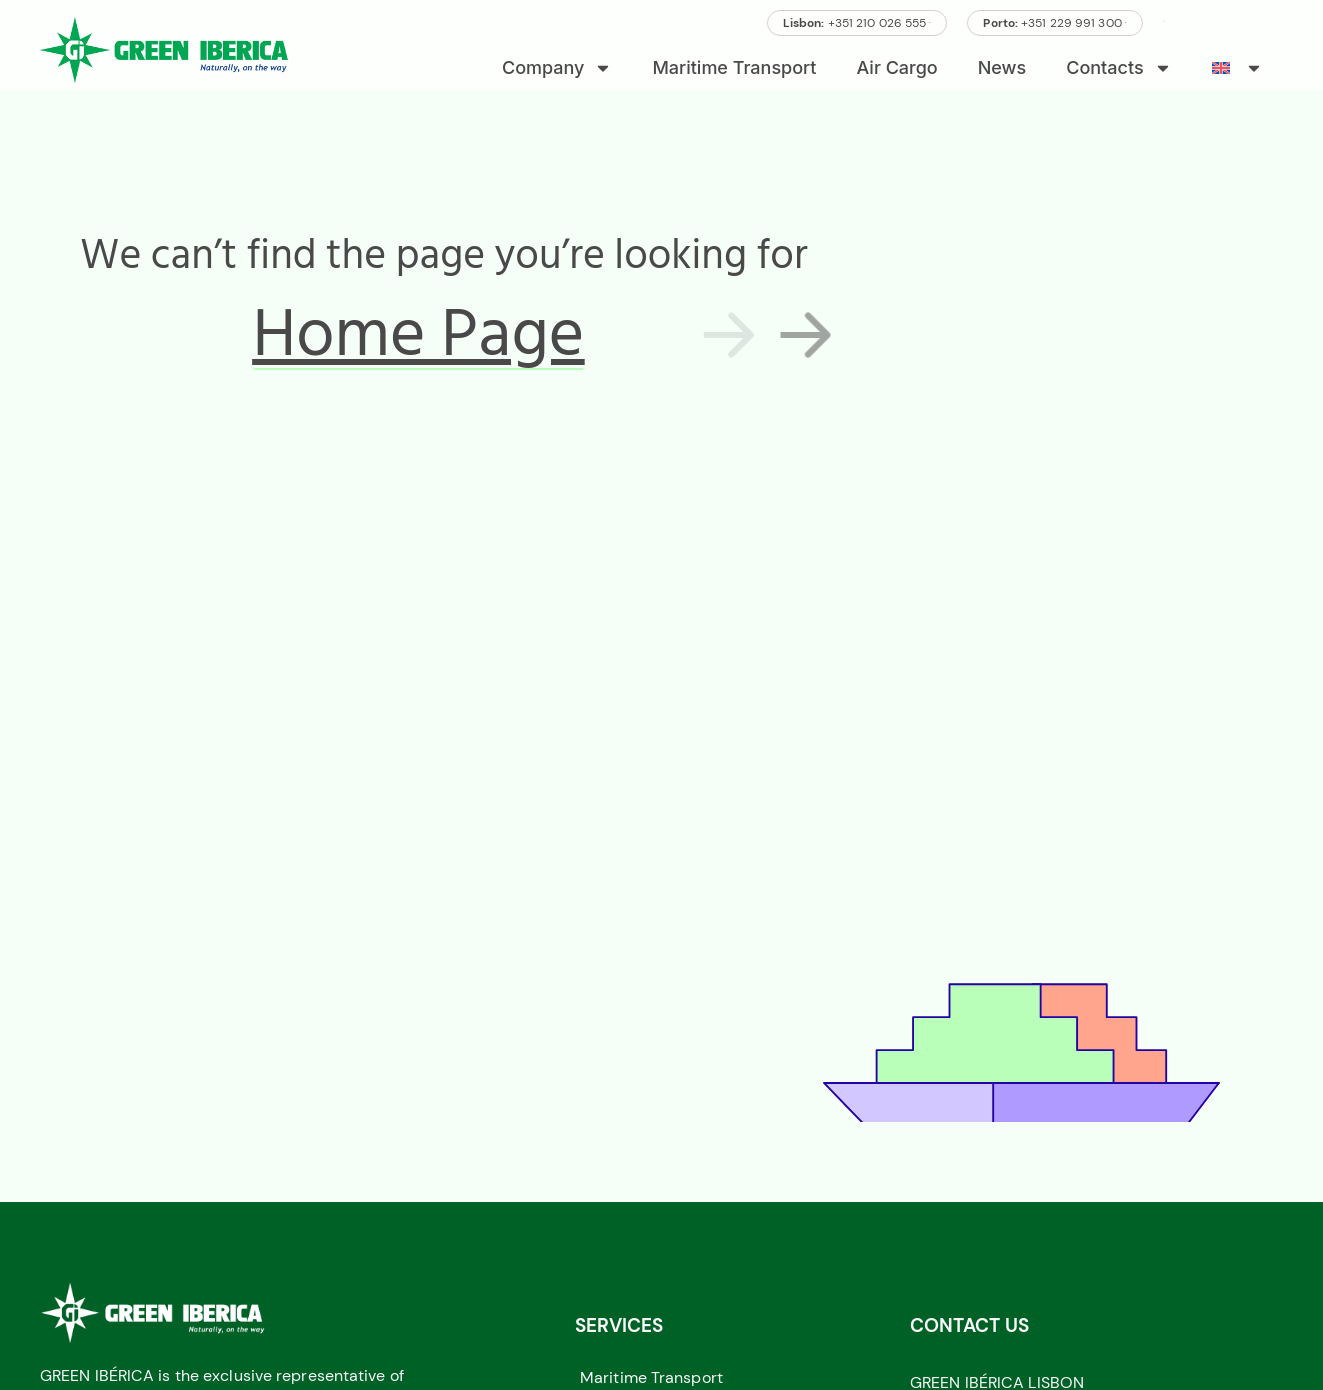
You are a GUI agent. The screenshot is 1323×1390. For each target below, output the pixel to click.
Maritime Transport (734, 67)
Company (557, 68)
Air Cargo (897, 67)
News (1002, 67)
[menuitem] (1237, 68)
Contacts (1118, 68)
